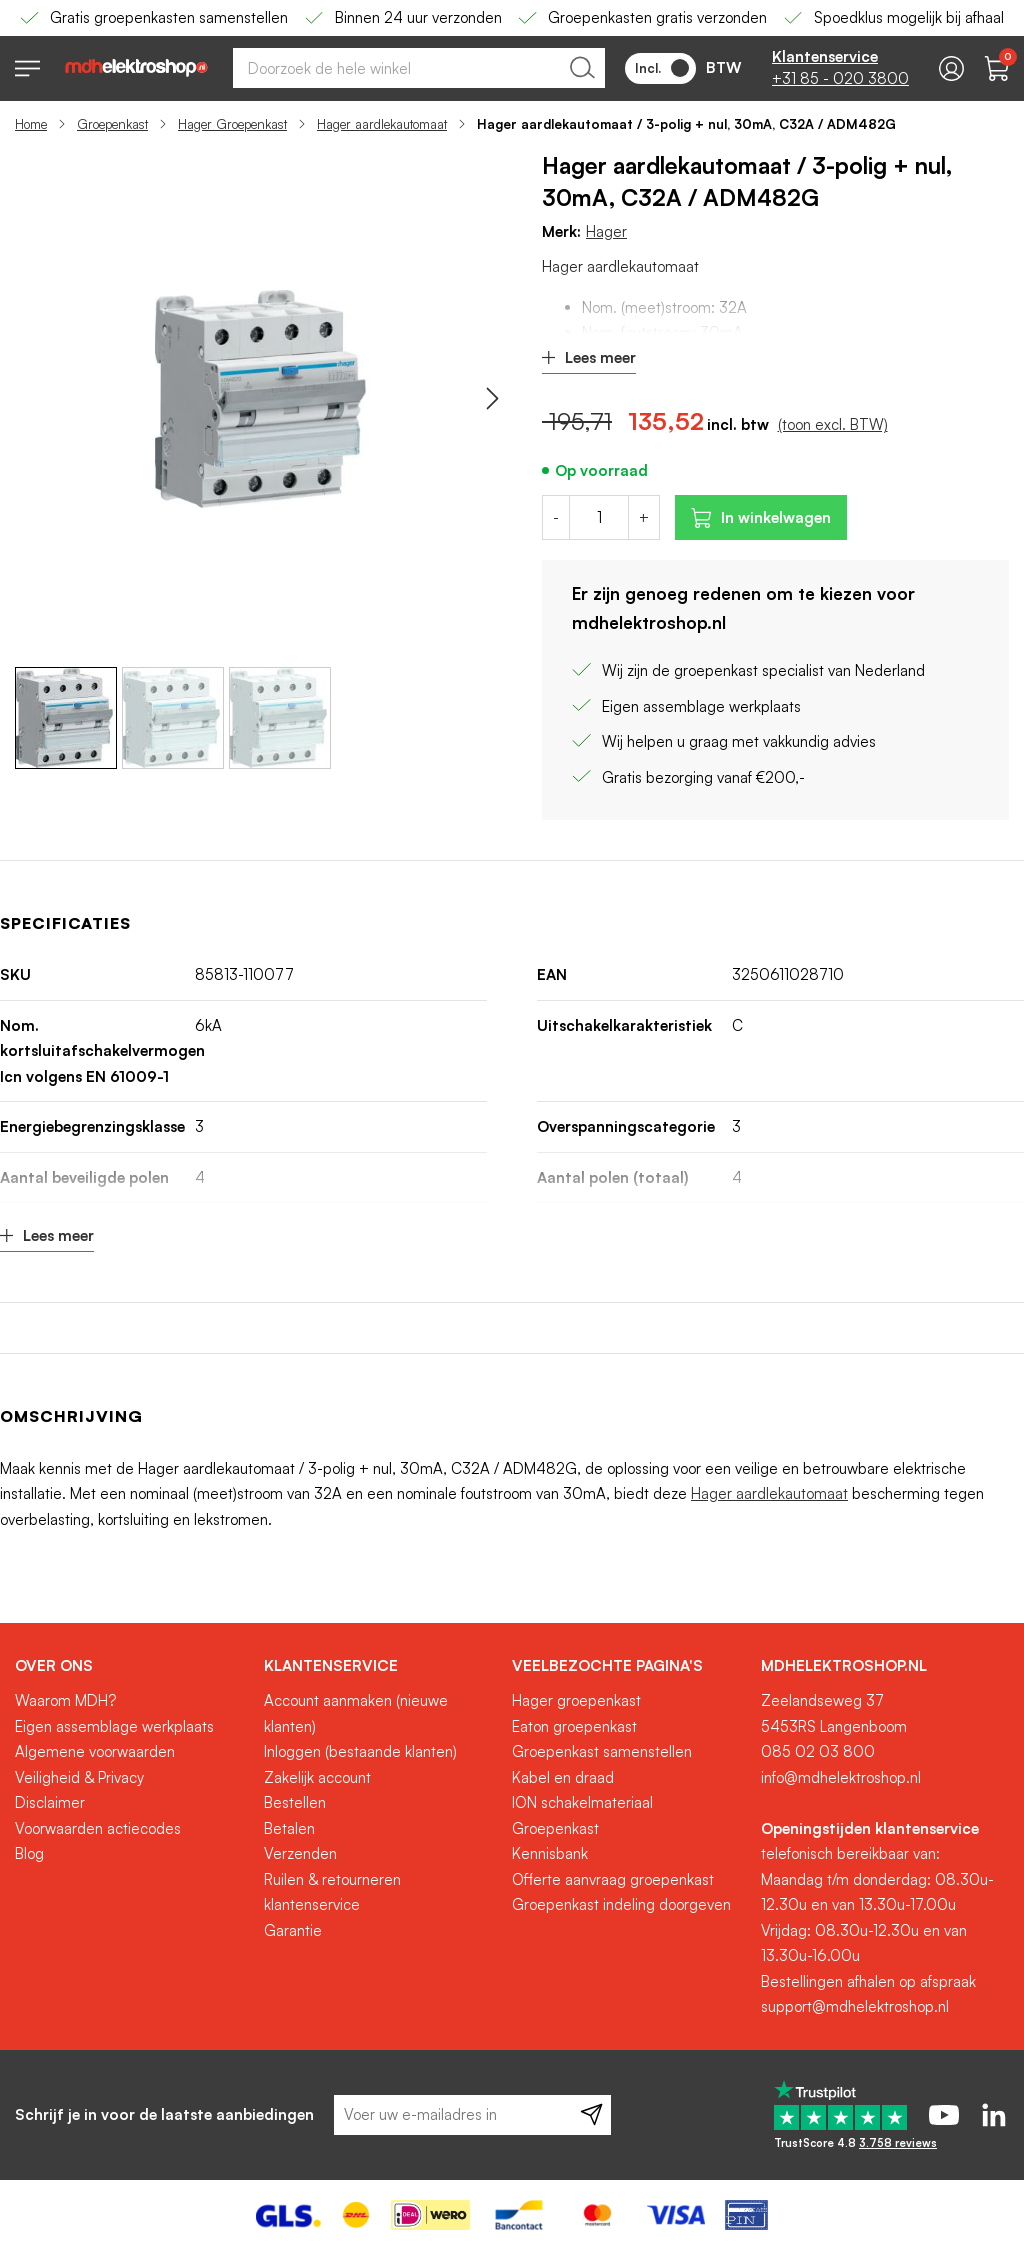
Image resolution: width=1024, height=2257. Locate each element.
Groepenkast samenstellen (602, 1751)
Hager (606, 231)
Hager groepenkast (576, 1700)
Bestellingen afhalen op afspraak (868, 1981)
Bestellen (295, 1802)
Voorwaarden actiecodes (98, 1828)
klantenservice (312, 1904)
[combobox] (419, 68)
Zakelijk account (317, 1777)
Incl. (662, 68)
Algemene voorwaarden (95, 1751)
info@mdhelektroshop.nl (841, 1777)
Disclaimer (50, 1802)
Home (31, 124)
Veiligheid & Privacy (79, 1777)
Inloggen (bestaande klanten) (360, 1751)
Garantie (293, 1930)
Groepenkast (112, 124)
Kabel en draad (563, 1777)
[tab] (132, 1666)
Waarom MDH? (65, 1700)
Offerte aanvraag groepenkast (613, 1879)
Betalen (289, 1828)
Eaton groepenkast (574, 1726)
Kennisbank (550, 1853)
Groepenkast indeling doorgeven (621, 1904)
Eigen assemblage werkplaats (114, 1726)
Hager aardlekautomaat (382, 124)
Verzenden (300, 1853)
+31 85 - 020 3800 (840, 78)
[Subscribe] (591, 2115)
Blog (29, 1853)
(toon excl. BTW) (833, 424)
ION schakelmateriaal (582, 1802)
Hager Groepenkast (232, 124)
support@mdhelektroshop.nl (855, 2006)
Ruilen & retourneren (332, 1879)
